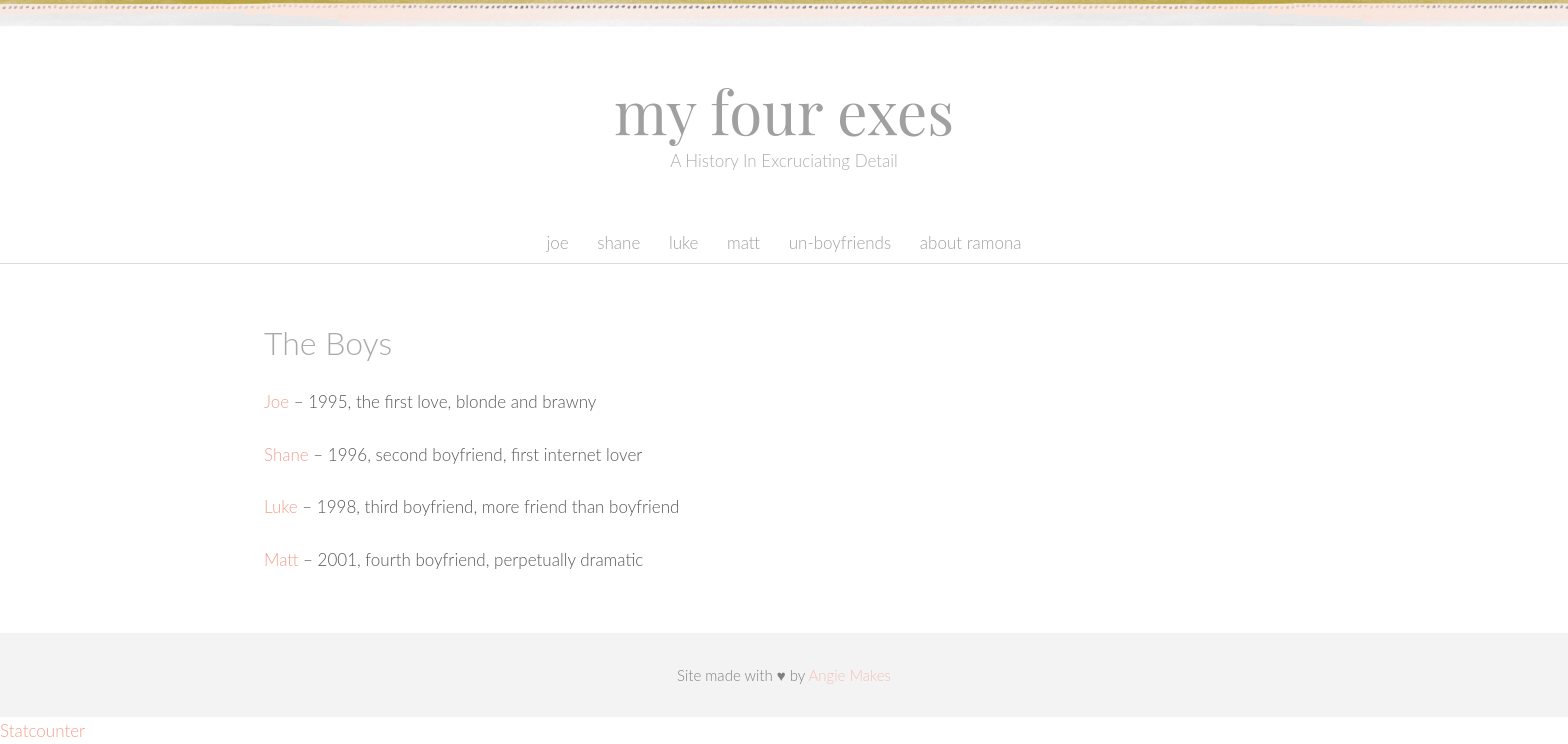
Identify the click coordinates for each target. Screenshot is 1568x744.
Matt (743, 242)
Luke (684, 242)
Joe (557, 242)
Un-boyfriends (840, 242)
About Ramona (971, 242)
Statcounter (42, 730)
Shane (618, 242)
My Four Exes (784, 110)
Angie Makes (850, 675)
